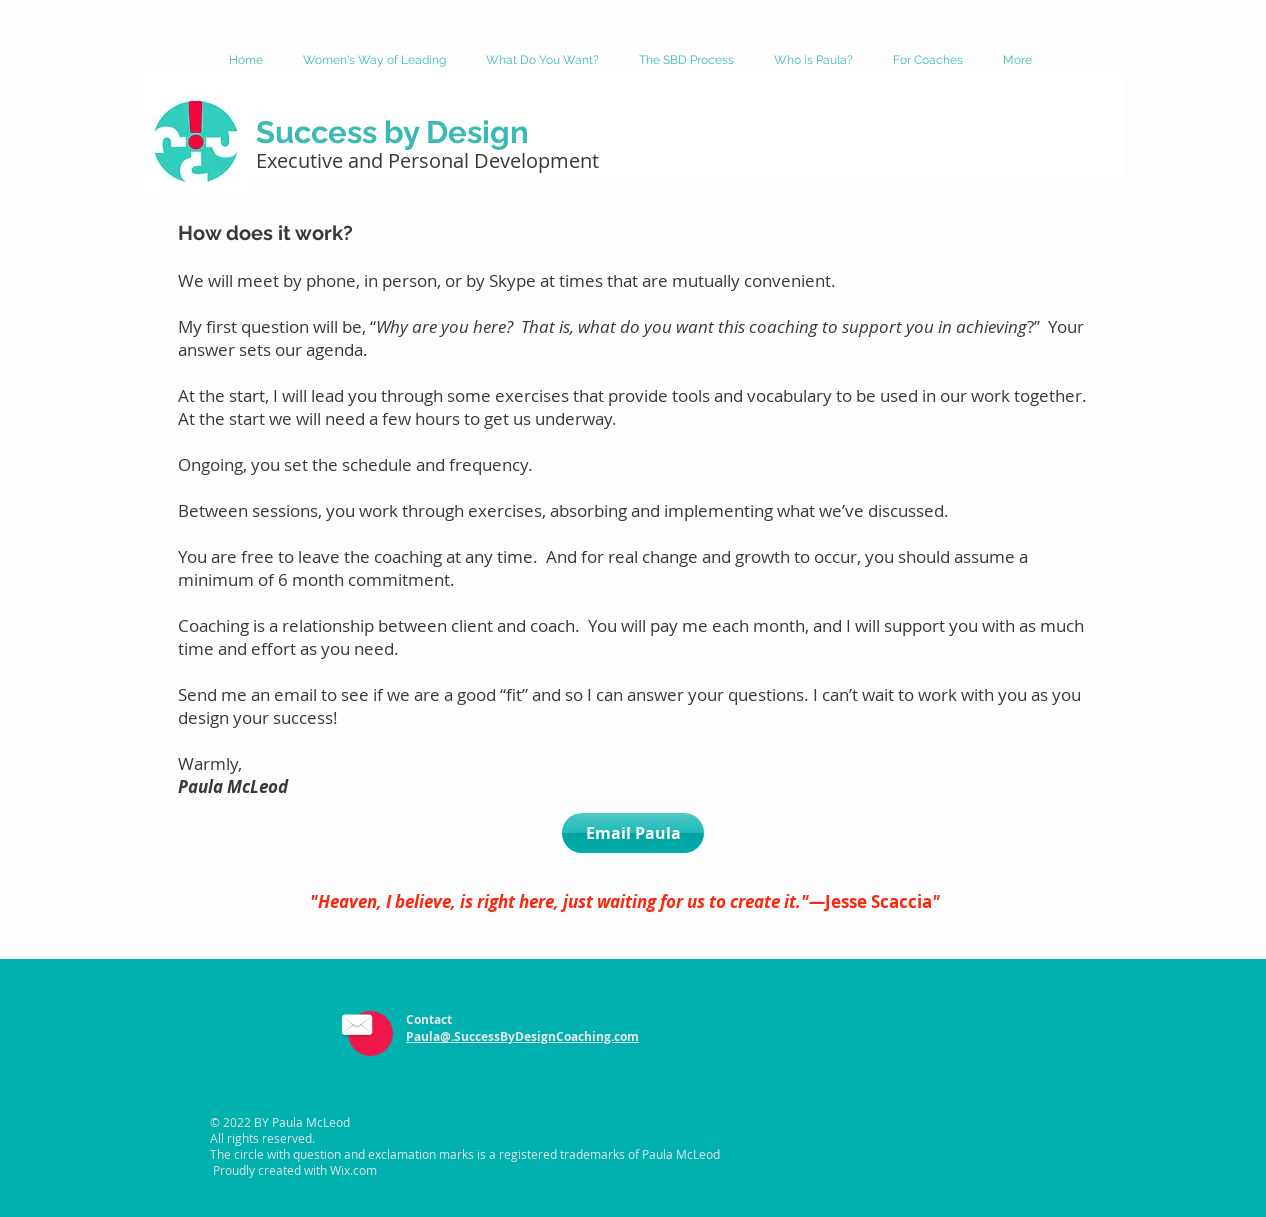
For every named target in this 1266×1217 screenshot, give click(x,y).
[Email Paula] (633, 833)
